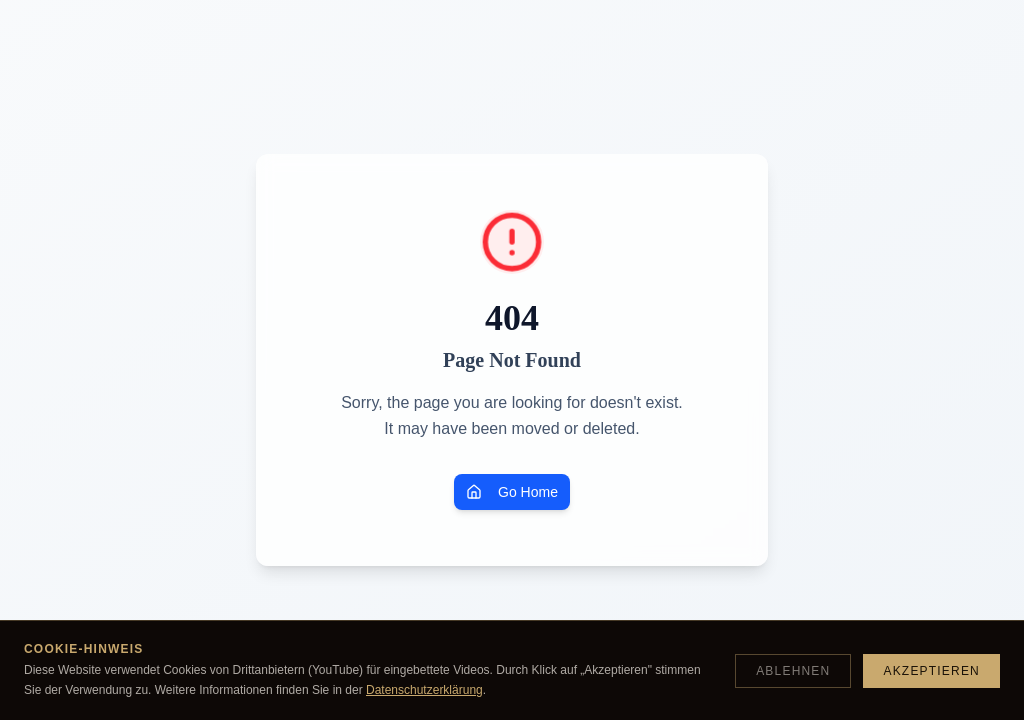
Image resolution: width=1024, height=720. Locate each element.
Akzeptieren (931, 671)
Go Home (512, 492)
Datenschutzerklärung (424, 690)
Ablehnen (793, 671)
